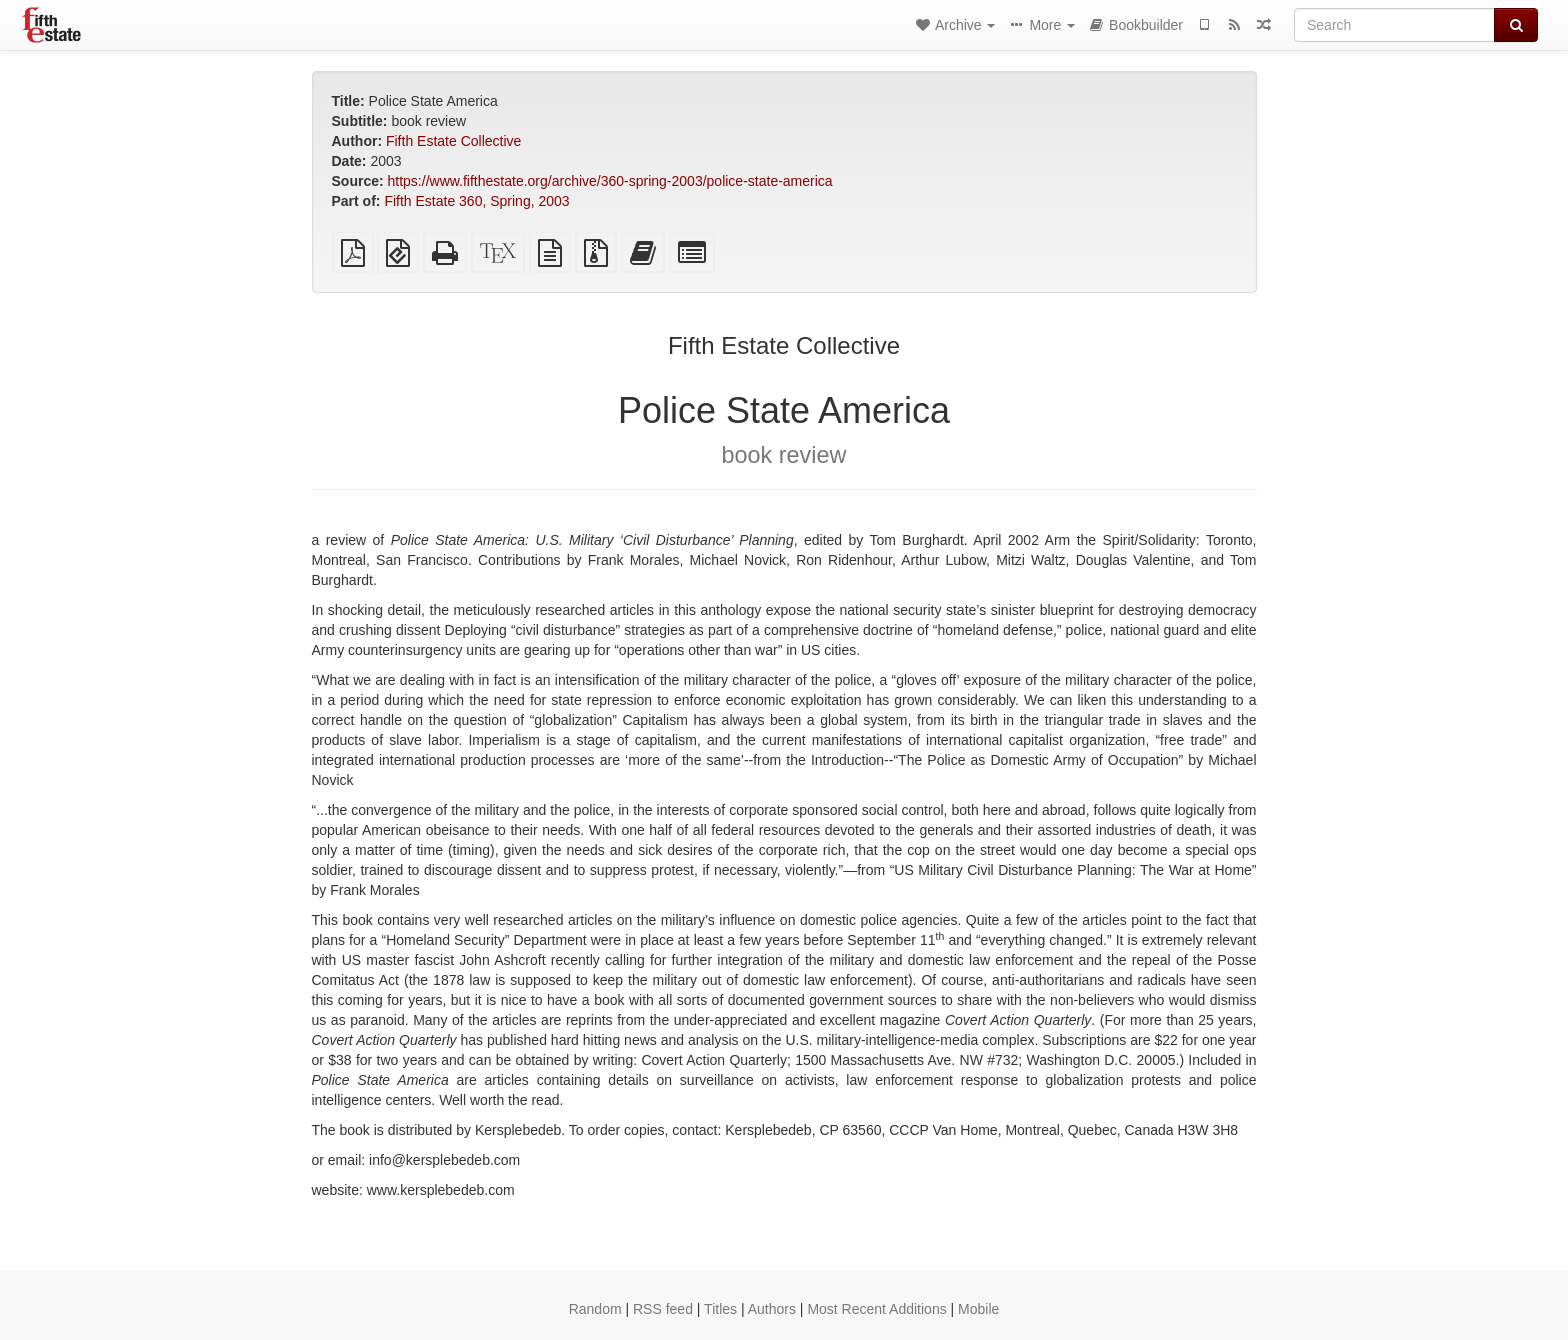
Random (595, 1309)
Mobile (978, 1309)
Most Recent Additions (876, 1309)
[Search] (1394, 25)
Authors (772, 1309)
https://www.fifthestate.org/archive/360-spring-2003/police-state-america (610, 181)
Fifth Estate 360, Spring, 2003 (476, 201)
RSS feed (663, 1309)
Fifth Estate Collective (453, 141)
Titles (720, 1309)
